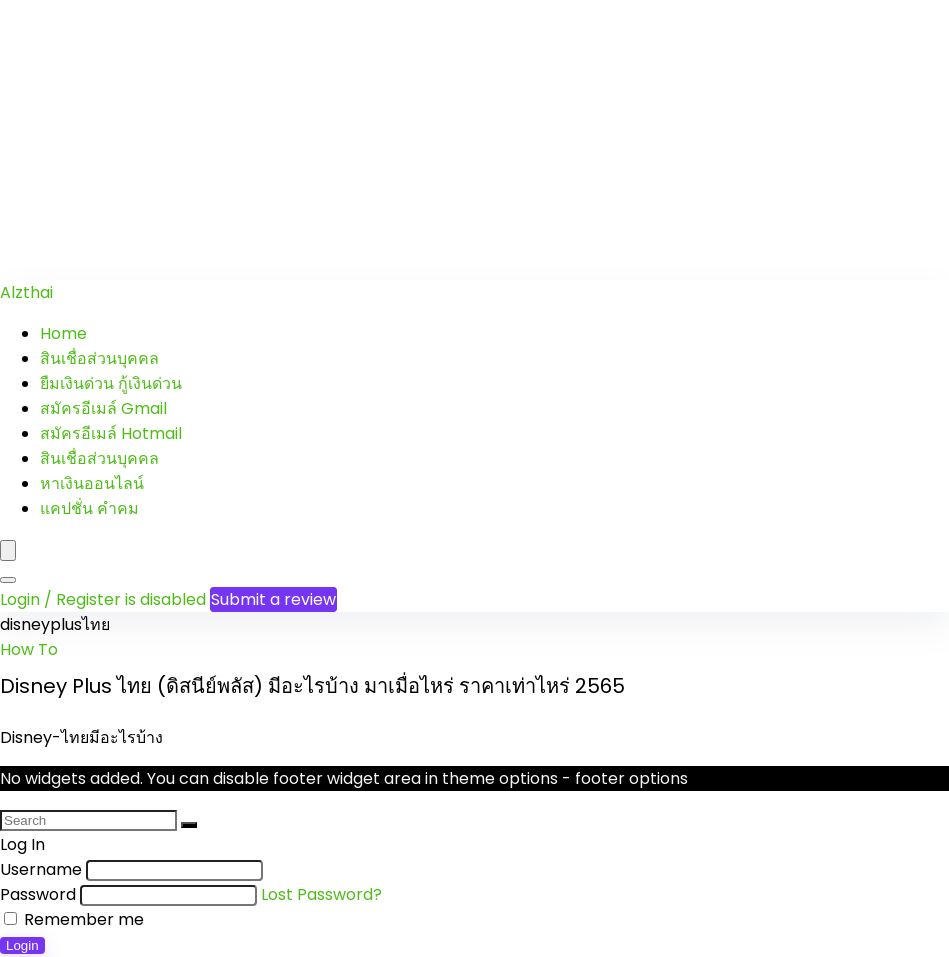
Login (22, 945)
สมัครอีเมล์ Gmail (103, 408)
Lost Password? (321, 894)
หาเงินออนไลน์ (92, 483)
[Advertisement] (474, 140)
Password (38, 894)
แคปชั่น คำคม (89, 508)
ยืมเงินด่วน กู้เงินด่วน (111, 383)
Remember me (74, 919)
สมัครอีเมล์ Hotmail (111, 433)
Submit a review (273, 599)
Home (63, 333)
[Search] (8, 580)
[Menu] (8, 550)
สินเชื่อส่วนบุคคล (99, 358)
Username (41, 869)
